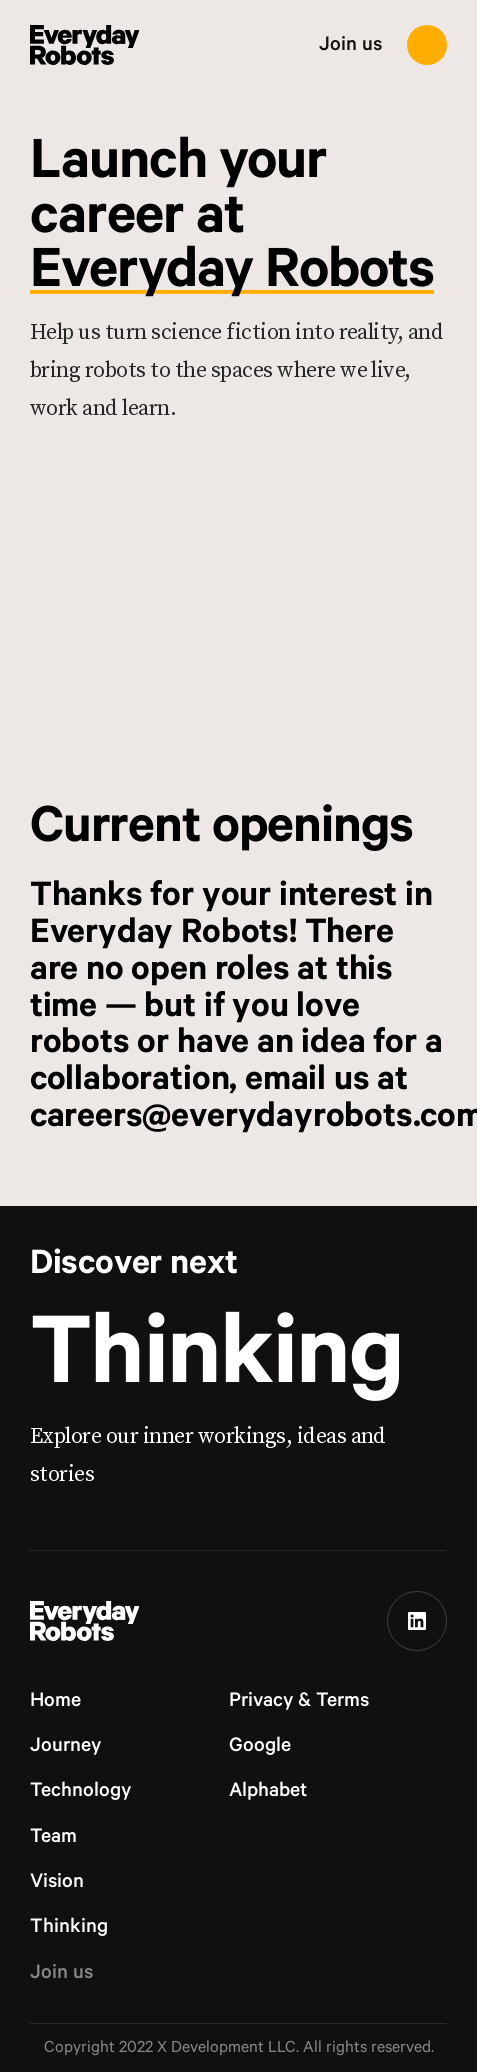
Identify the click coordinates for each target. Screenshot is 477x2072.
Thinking (217, 1355)
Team (53, 1837)
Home (55, 1701)
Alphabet (268, 1791)
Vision (57, 1882)
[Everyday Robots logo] (85, 45)
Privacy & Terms (299, 1701)
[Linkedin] (417, 1621)
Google (260, 1746)
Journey (65, 1746)
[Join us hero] (238, 616)
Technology (80, 1791)
